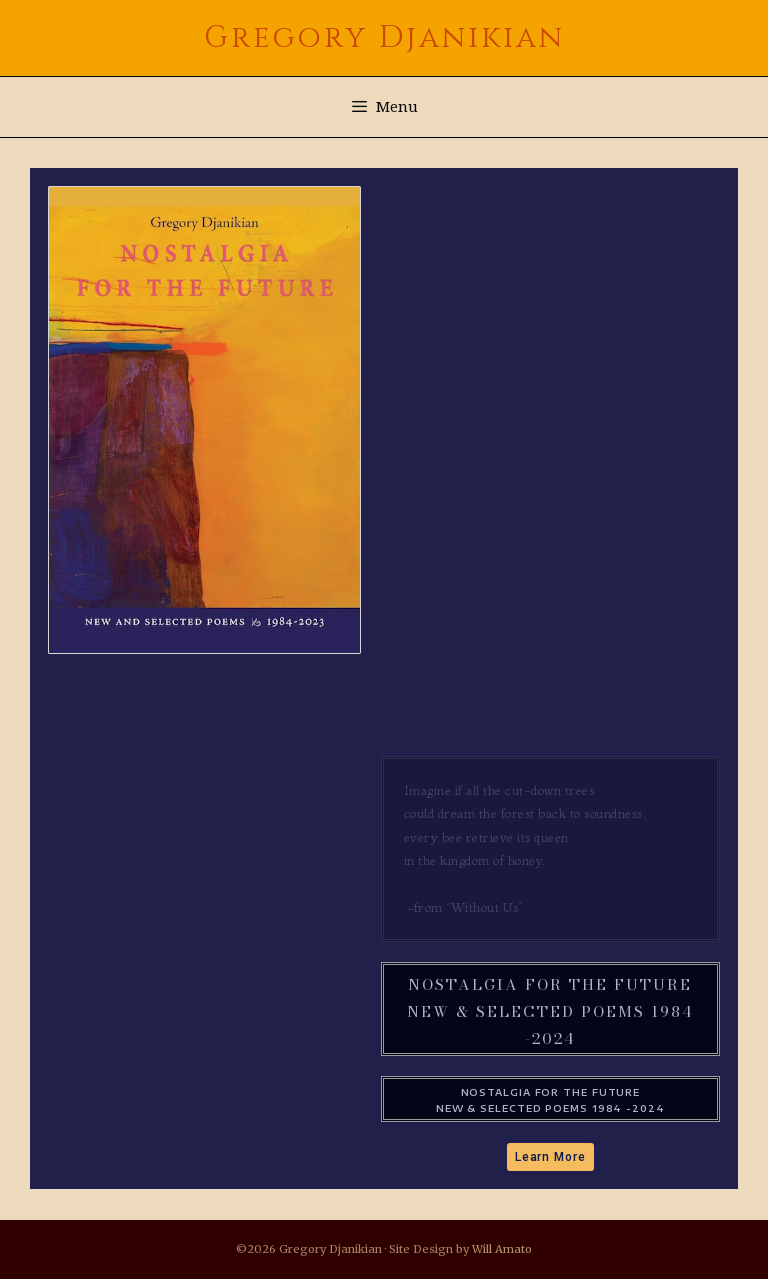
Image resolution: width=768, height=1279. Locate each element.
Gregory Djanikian (384, 38)
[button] (550, 1157)
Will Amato (502, 1249)
